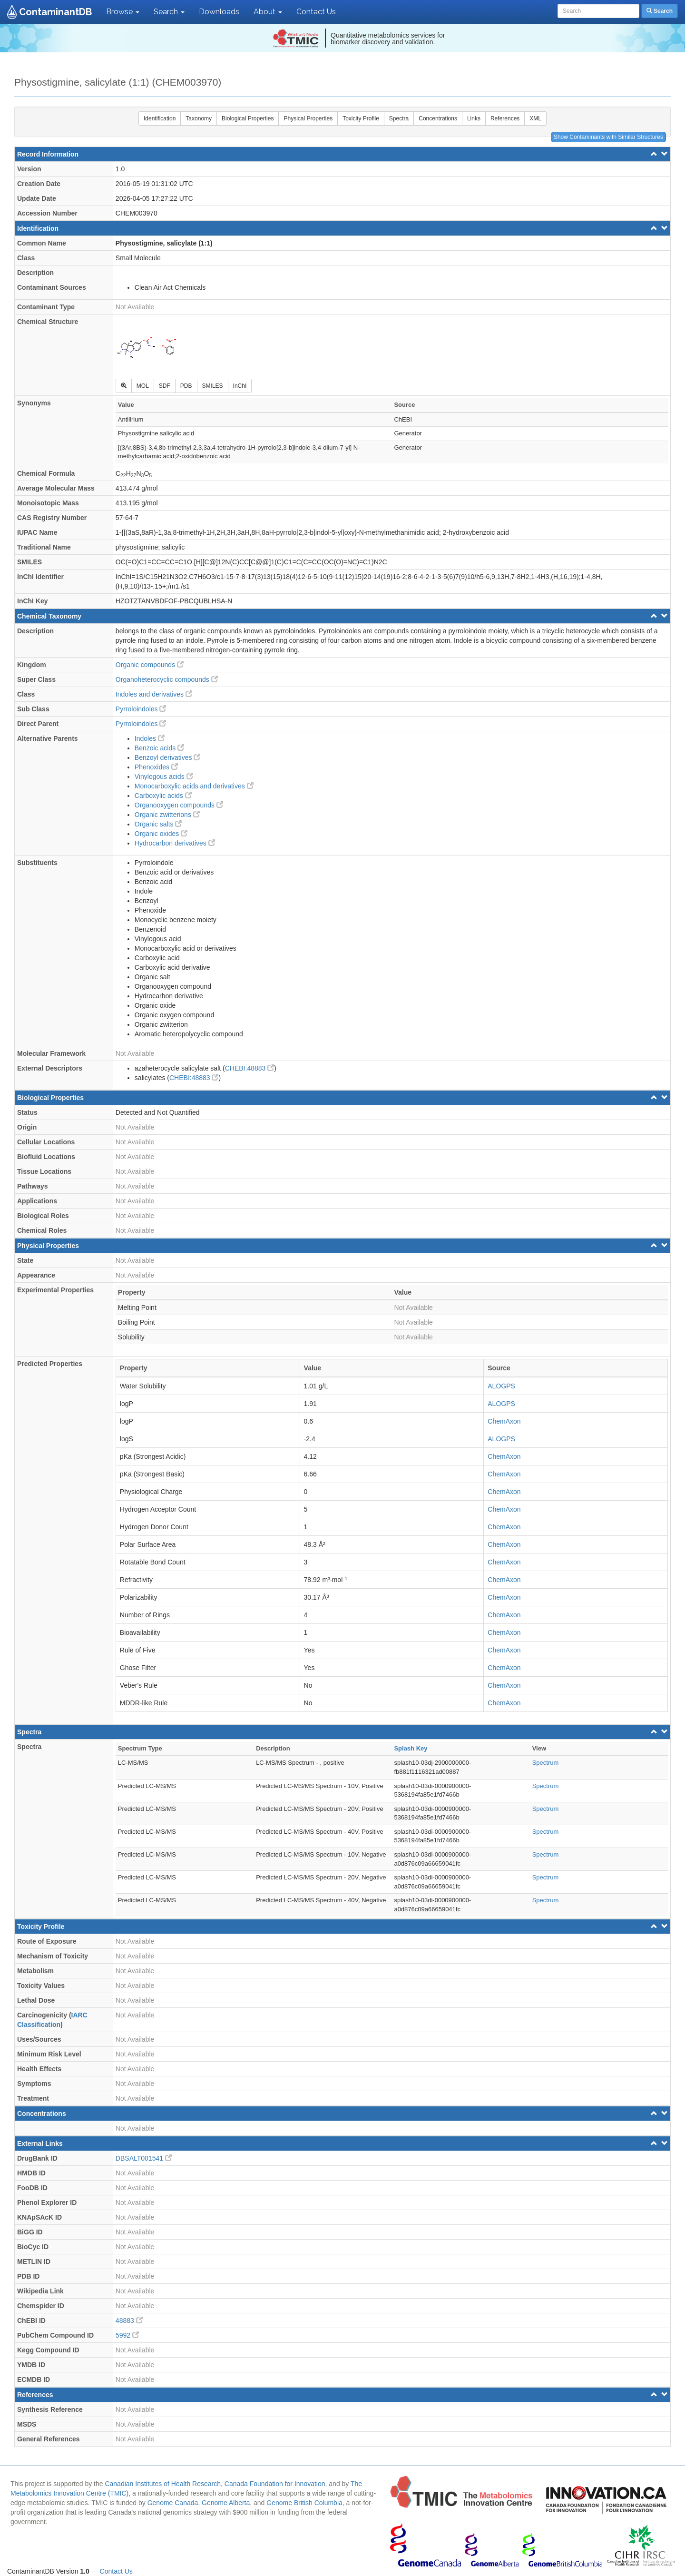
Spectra (399, 118)
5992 (127, 2335)
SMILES (212, 386)
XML (535, 118)
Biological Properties (248, 118)
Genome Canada (172, 2503)
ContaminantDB (55, 12)
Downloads (219, 11)
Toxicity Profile (360, 118)
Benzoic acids (159, 748)
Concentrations (438, 118)
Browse (122, 11)
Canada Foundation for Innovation (275, 2484)
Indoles (150, 738)
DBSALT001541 (144, 2158)
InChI (240, 386)
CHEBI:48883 (249, 1068)
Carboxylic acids (163, 795)
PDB (186, 386)
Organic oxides (161, 833)
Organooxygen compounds (179, 805)
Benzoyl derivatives (168, 757)
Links (473, 118)
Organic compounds (150, 665)
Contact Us (316, 11)
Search (169, 11)
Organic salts (158, 824)
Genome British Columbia (304, 2503)
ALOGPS (501, 1386)
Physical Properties (308, 118)
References (504, 118)
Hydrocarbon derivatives (175, 843)
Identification (160, 118)
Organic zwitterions (167, 814)
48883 (129, 2320)
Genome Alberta (226, 2503)
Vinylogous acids (164, 776)
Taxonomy (199, 118)
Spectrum (545, 1762)
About (268, 11)
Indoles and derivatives (154, 694)
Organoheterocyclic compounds (167, 679)
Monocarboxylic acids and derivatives (194, 786)
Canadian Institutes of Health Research (163, 2484)
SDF (164, 386)
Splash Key (410, 1748)
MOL (143, 386)
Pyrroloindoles (141, 709)
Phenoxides (156, 767)
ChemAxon (504, 1421)
